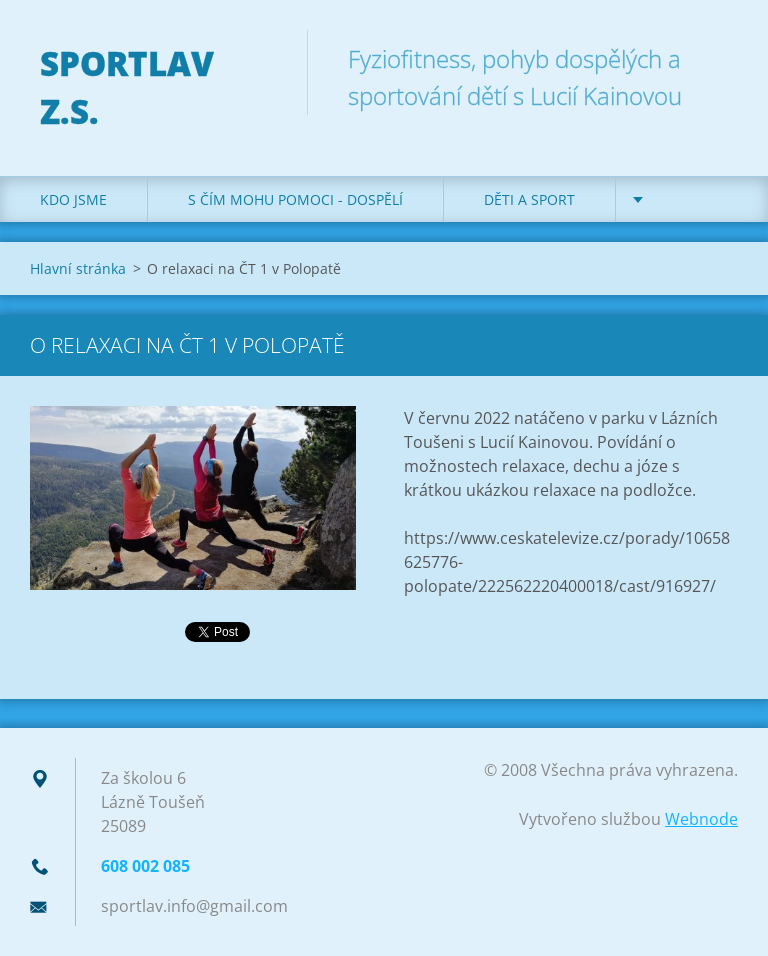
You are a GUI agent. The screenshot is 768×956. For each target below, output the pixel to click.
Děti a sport (529, 199)
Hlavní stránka (78, 268)
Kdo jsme (73, 199)
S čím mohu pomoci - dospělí (295, 199)
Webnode (701, 819)
